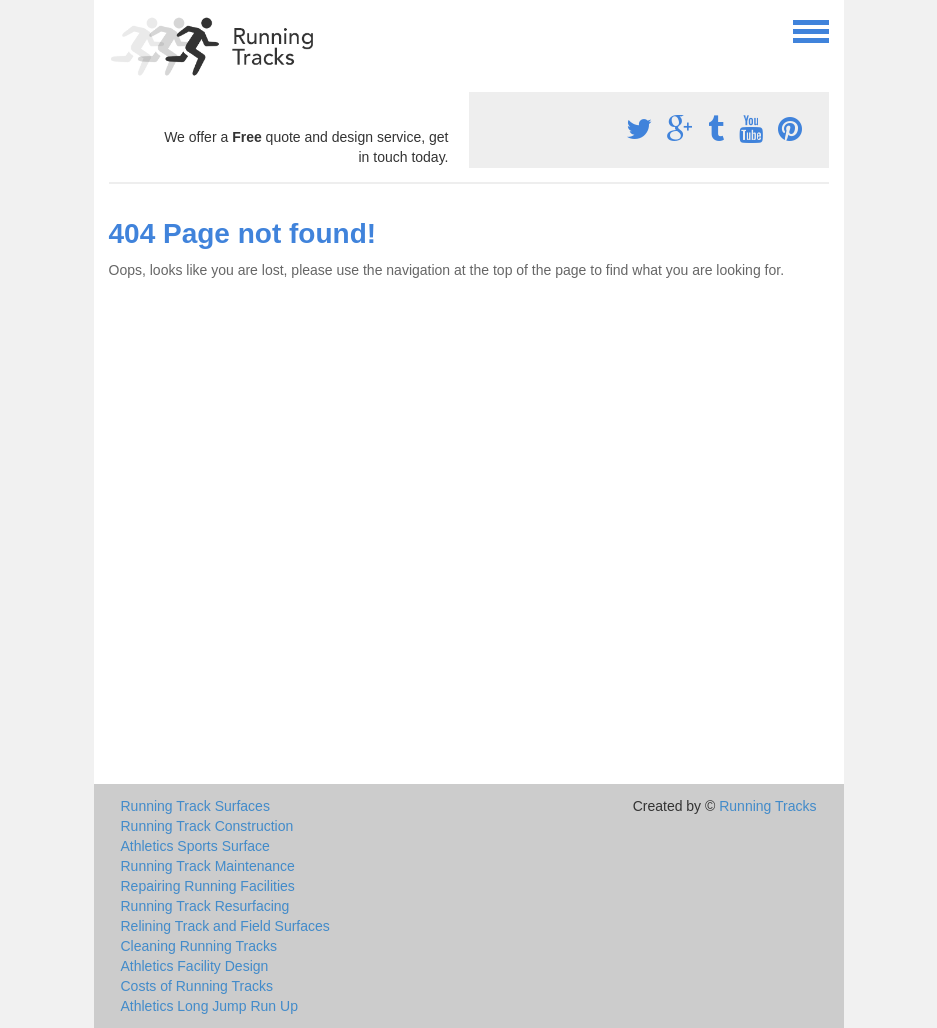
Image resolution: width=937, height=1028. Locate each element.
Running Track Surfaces (195, 806)
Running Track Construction (207, 826)
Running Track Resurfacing (205, 906)
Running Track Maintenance (208, 866)
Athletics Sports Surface (195, 846)
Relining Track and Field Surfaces (225, 926)
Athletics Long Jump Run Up (209, 1006)
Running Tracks (767, 806)
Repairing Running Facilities (208, 886)
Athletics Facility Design (195, 966)
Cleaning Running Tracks (199, 946)
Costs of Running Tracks (197, 986)
